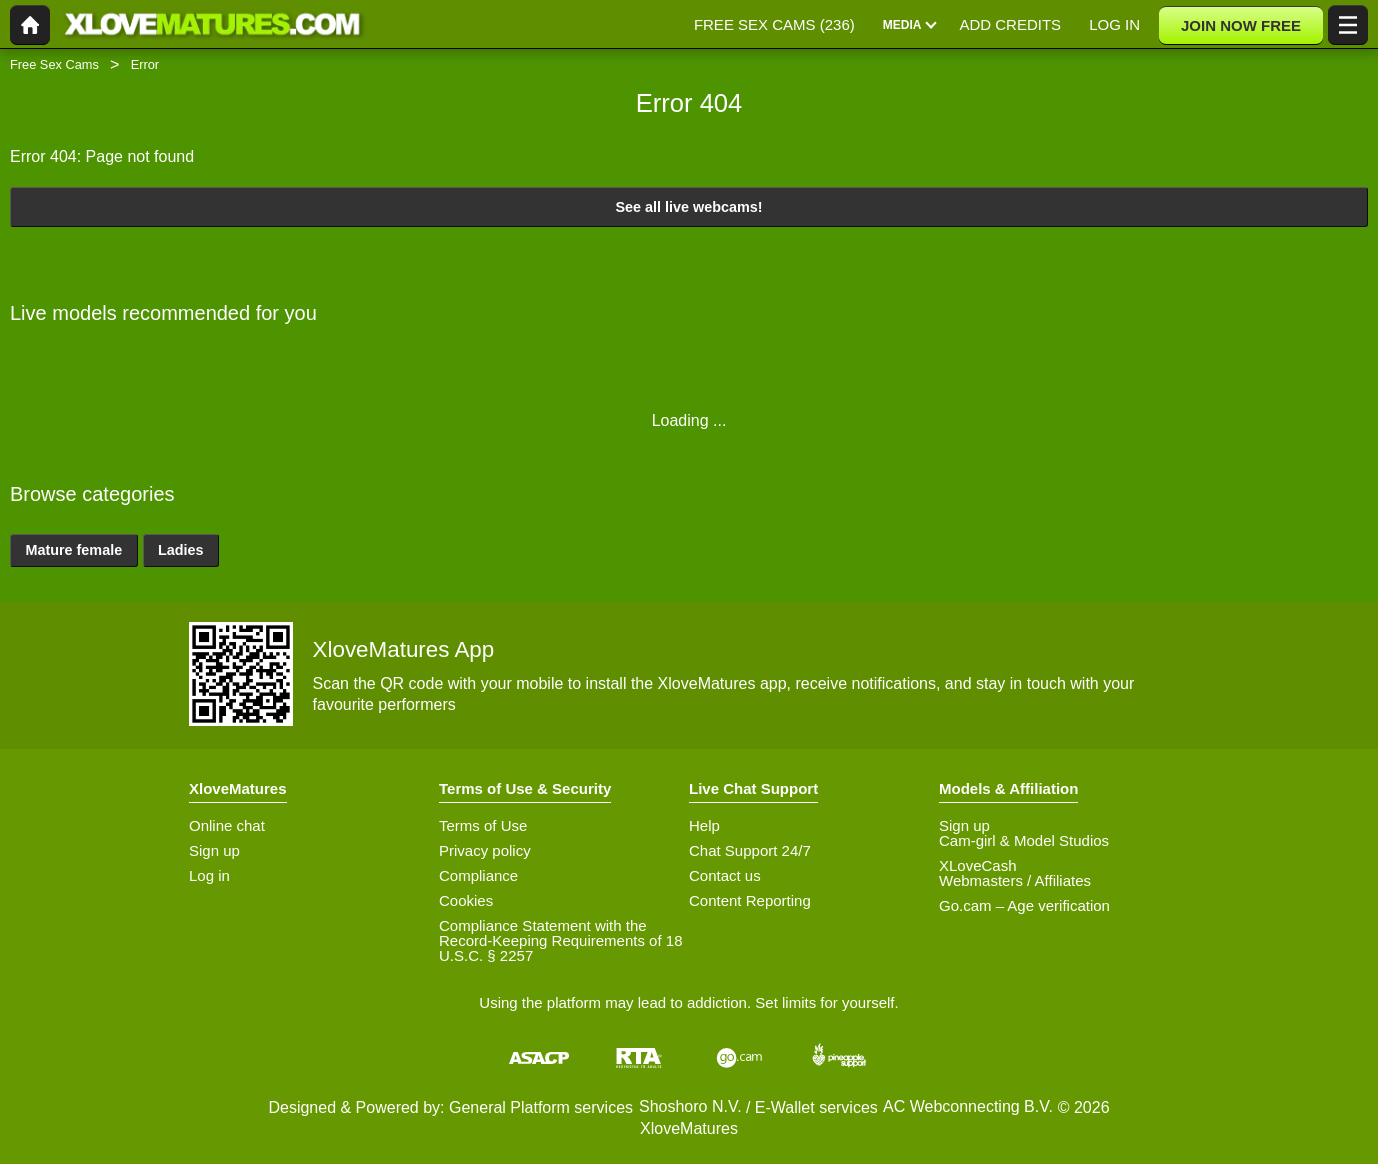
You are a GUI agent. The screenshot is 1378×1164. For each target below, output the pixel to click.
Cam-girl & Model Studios (1024, 840)
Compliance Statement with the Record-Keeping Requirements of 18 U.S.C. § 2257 (560, 940)
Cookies (466, 900)
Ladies (181, 550)
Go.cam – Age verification (1024, 905)
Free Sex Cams (54, 64)
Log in (209, 875)
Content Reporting (750, 900)
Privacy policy (485, 850)
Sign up (214, 850)
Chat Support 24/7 (750, 850)
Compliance (478, 875)
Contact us (725, 875)
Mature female (73, 550)
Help (704, 825)
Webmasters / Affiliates (1015, 880)
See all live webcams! (688, 207)
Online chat (227, 825)
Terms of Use (483, 825)
